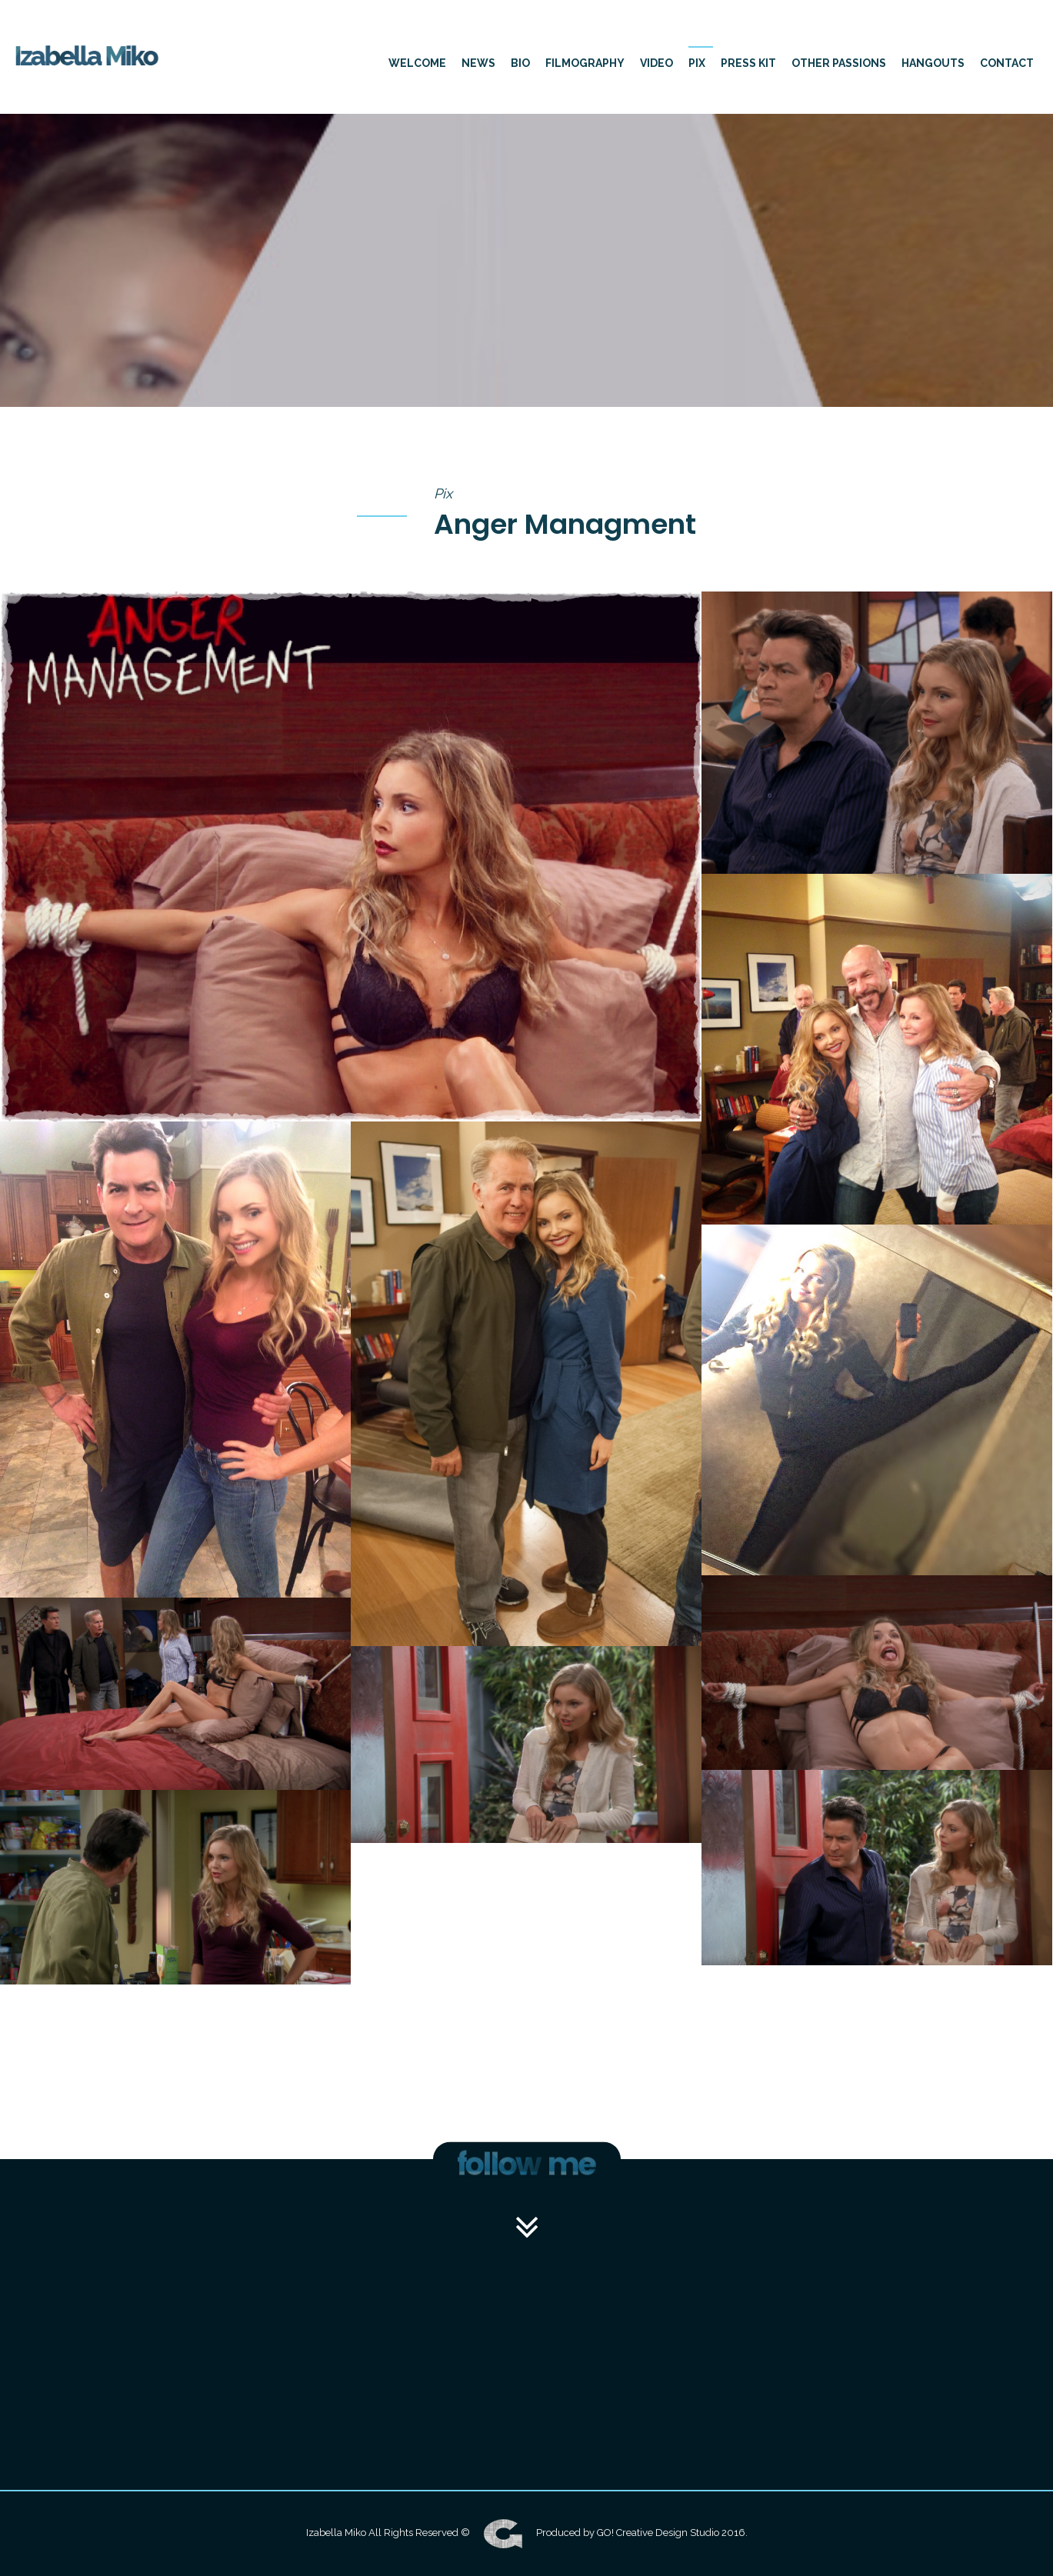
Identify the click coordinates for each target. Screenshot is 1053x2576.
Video (656, 63)
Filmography (585, 63)
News (478, 63)
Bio (520, 63)
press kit (748, 63)
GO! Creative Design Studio (658, 2532)
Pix (696, 63)
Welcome (417, 63)
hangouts (933, 63)
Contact (1007, 63)
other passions (838, 63)
